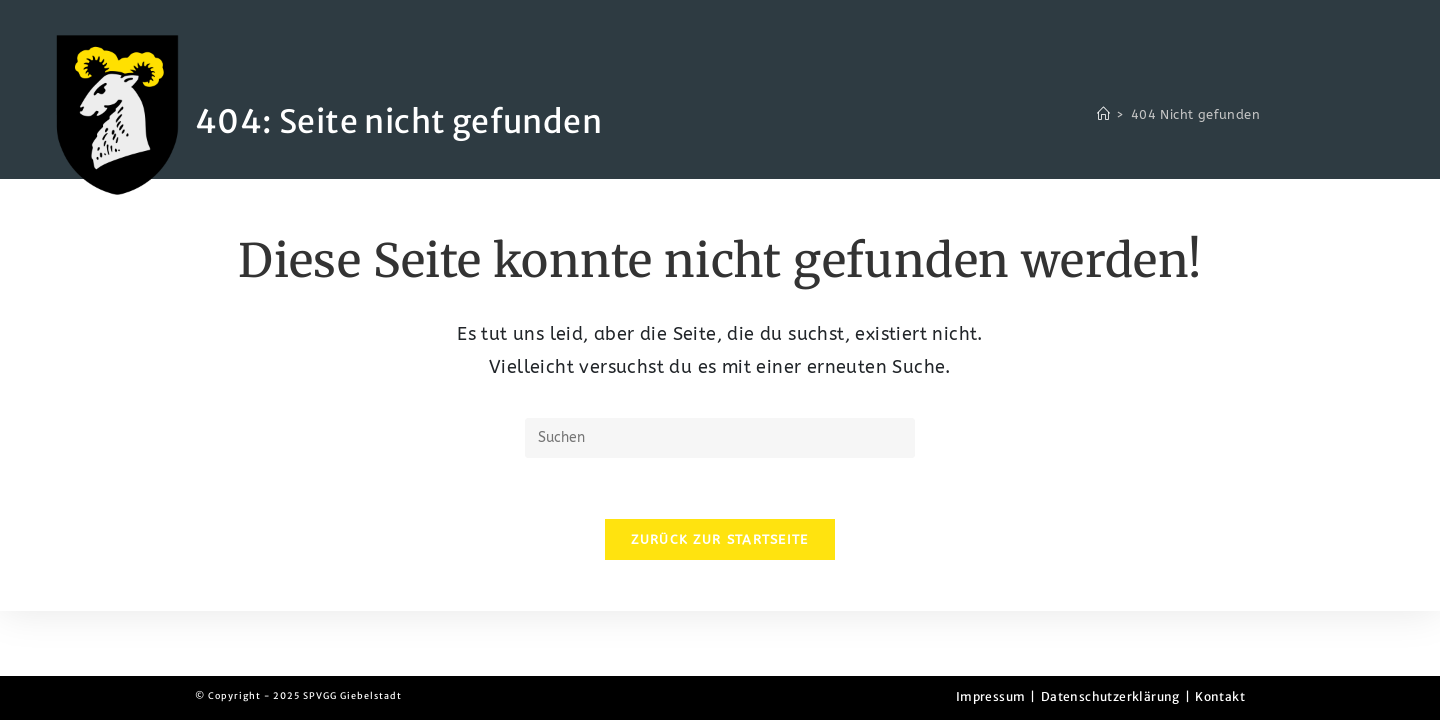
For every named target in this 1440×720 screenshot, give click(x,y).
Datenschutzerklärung (1110, 696)
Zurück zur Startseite (719, 539)
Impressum (991, 696)
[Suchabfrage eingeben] (720, 438)
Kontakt (1220, 696)
